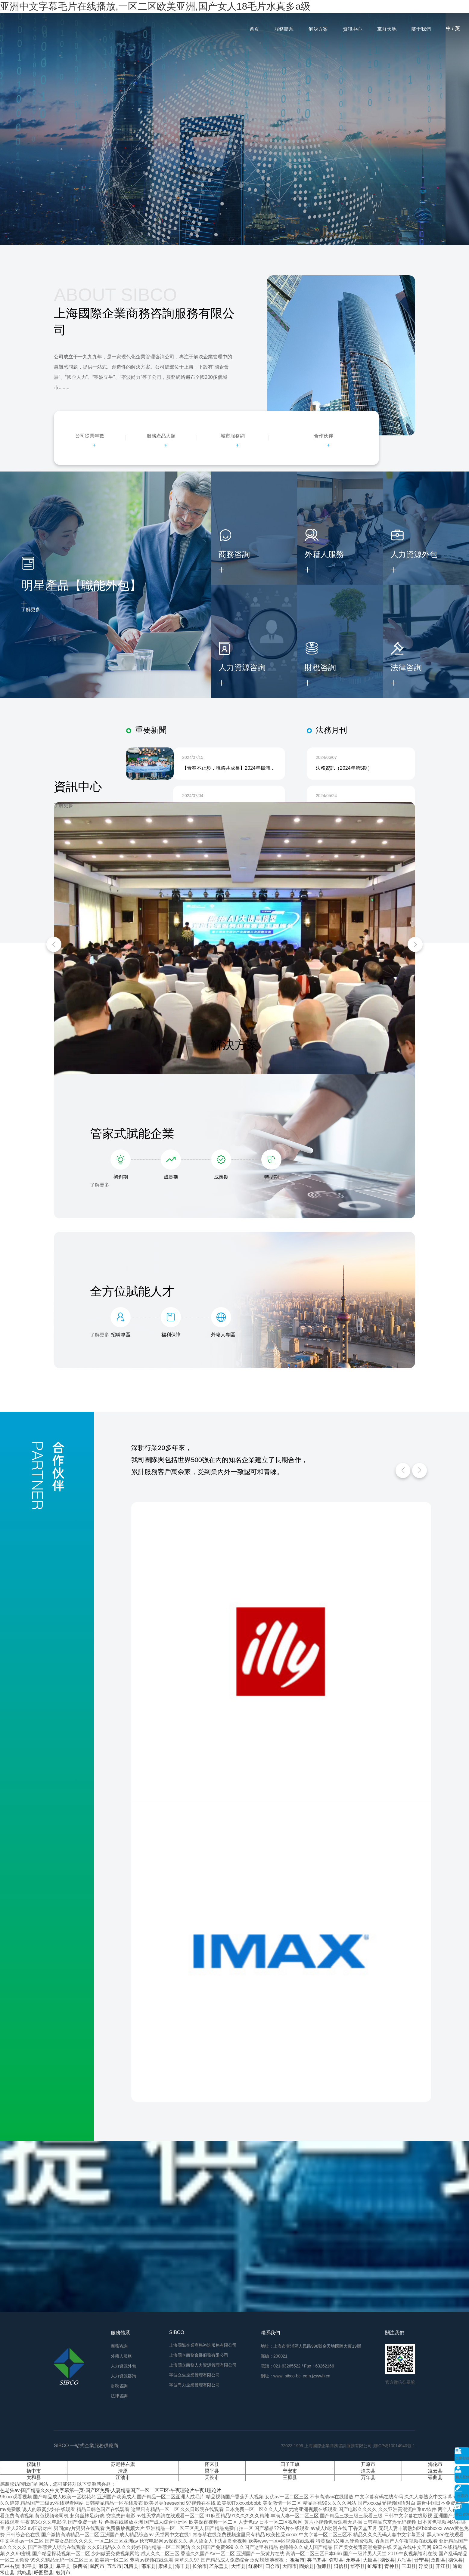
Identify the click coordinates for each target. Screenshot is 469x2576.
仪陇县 (33, 2464)
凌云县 (435, 2470)
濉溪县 (46, 2566)
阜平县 (63, 2566)
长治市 (199, 2566)
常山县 (7, 2572)
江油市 (123, 2477)
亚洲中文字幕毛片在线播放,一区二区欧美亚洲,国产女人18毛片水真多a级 (155, 6)
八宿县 (404, 2559)
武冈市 (97, 2566)
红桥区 (255, 2566)
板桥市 (297, 2559)
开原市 (368, 2464)
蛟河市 (63, 2572)
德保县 (455, 2559)
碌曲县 (435, 2477)
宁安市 (290, 2470)
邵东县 (148, 2566)
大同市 (289, 2566)
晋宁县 (421, 2559)
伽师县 (323, 2566)
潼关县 (368, 2470)
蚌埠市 (375, 2566)
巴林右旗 (9, 2566)
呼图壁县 (43, 2572)
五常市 (114, 2566)
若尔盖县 (218, 2566)
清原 (123, 2470)
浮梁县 (426, 2566)
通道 (457, 2566)
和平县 (29, 2566)
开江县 (443, 2566)
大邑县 (370, 2559)
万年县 (368, 2477)
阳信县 (341, 2566)
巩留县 (131, 2566)
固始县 (306, 2566)
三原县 (290, 2477)
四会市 (272, 2566)
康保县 (165, 2566)
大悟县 (238, 2566)
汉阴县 (438, 2559)
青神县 (391, 2566)
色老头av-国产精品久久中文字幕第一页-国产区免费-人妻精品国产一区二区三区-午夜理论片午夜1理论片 (110, 2490)
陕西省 (80, 2566)
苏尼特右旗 (123, 2464)
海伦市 (435, 2464)
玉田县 (409, 2566)
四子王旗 (290, 2464)
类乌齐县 (316, 2559)
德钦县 (387, 2559)
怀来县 (212, 2464)
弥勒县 (336, 2559)
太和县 (33, 2477)
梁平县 (212, 2470)
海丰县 (182, 2566)
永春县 (353, 2559)
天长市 (212, 2477)
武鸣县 (24, 2572)
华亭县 (357, 2566)
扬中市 (33, 2470)
